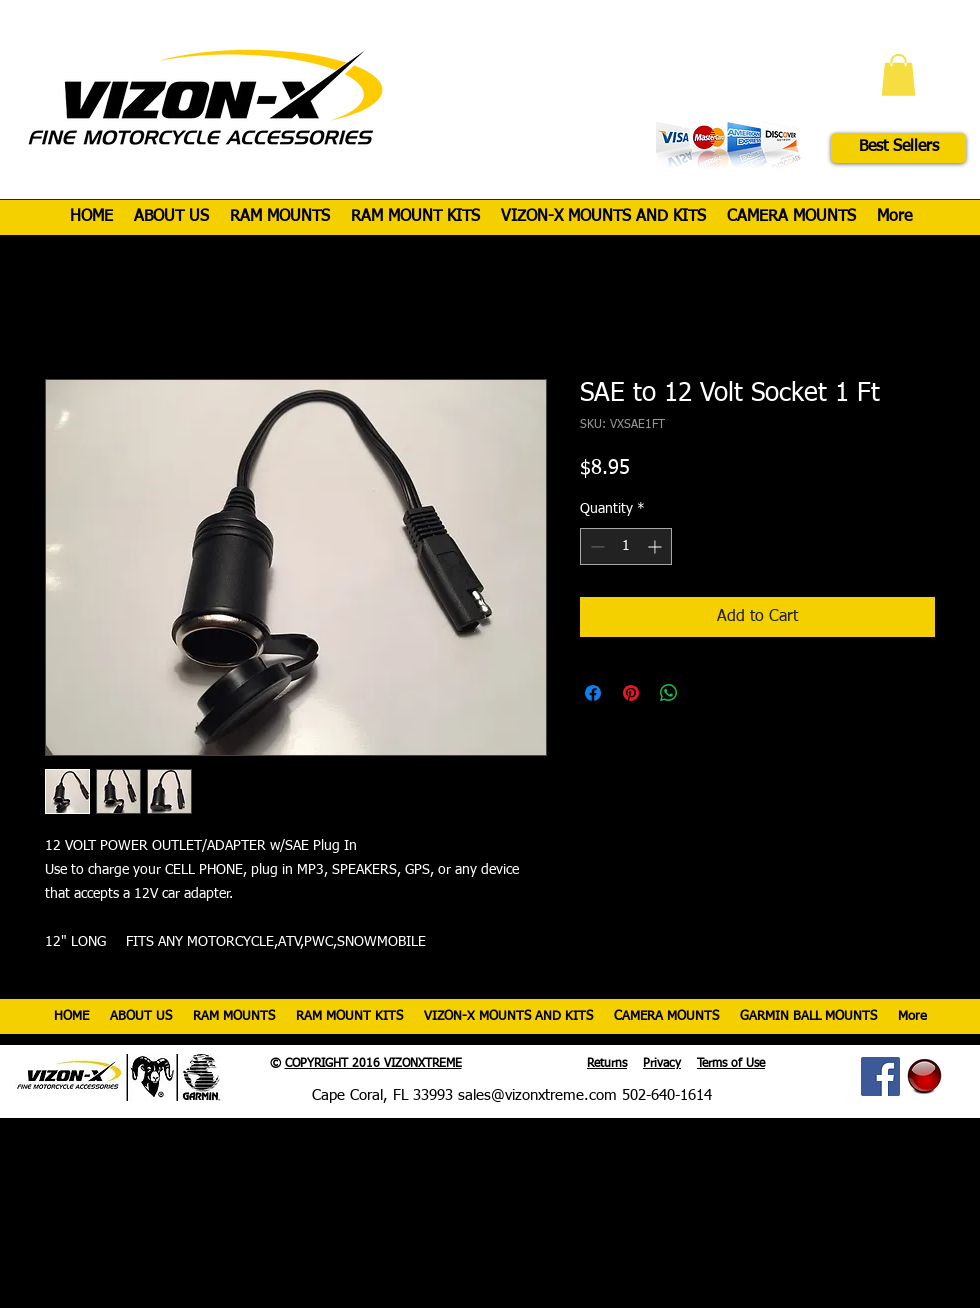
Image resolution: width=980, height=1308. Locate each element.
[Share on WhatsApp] (669, 693)
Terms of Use (731, 1064)
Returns (607, 1064)
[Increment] (656, 546)
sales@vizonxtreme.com (537, 1095)
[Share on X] (707, 693)
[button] (898, 75)
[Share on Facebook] (593, 693)
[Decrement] (595, 546)
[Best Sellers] (898, 148)
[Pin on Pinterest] (631, 693)
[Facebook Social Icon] (880, 1076)
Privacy (662, 1064)
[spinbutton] (626, 546)
